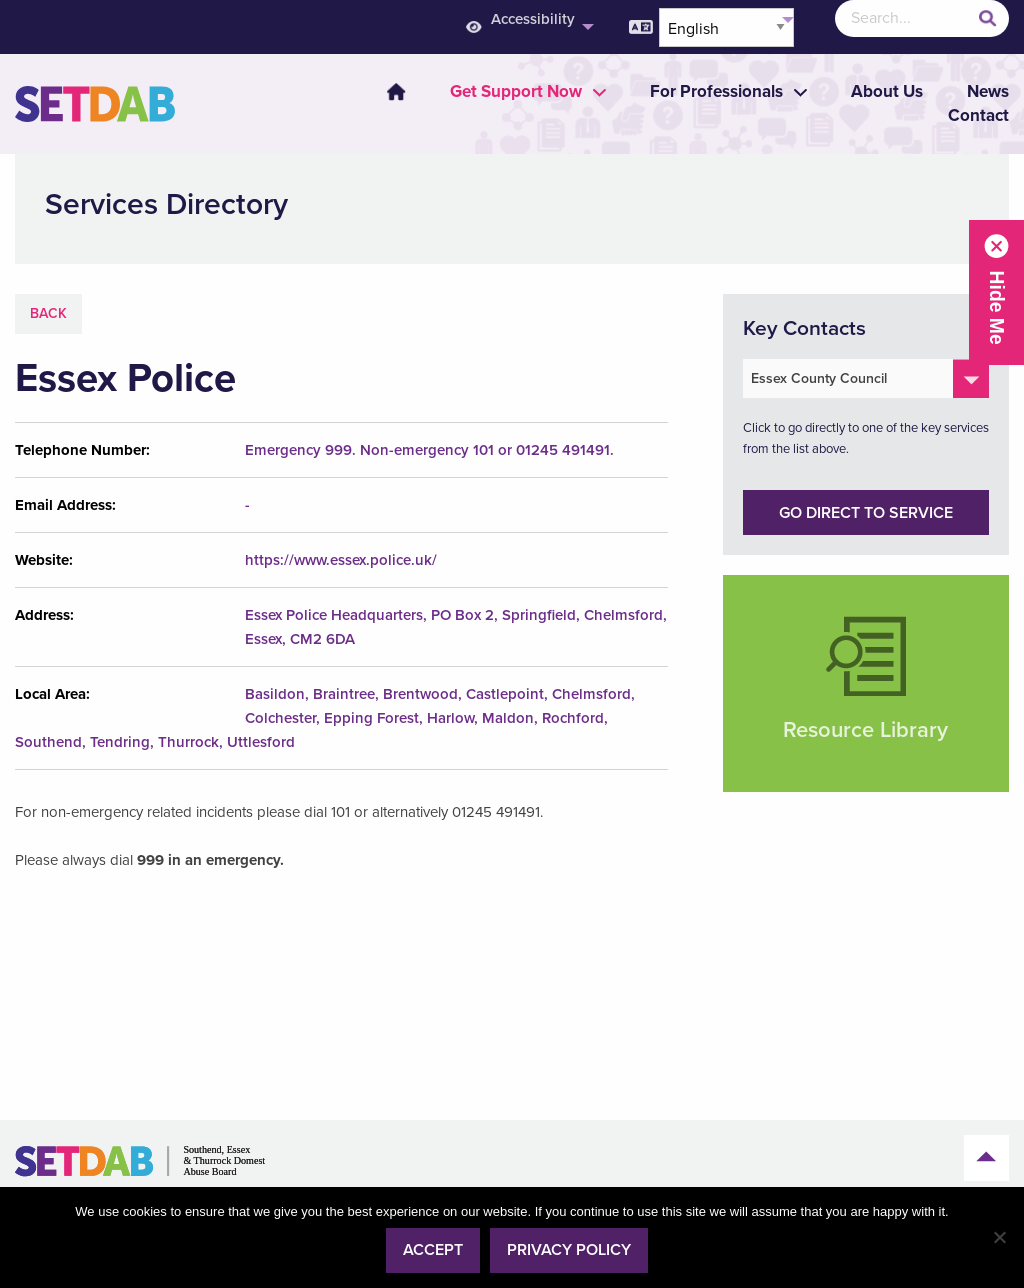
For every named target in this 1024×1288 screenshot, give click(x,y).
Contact (978, 115)
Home (396, 92)
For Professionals (716, 91)
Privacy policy (569, 1250)
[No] (999, 1237)
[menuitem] (384, 92)
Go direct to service (866, 513)
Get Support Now (516, 91)
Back (48, 313)
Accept (433, 1250)
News (988, 91)
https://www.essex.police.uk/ (341, 560)
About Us (887, 91)
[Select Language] (726, 27)
